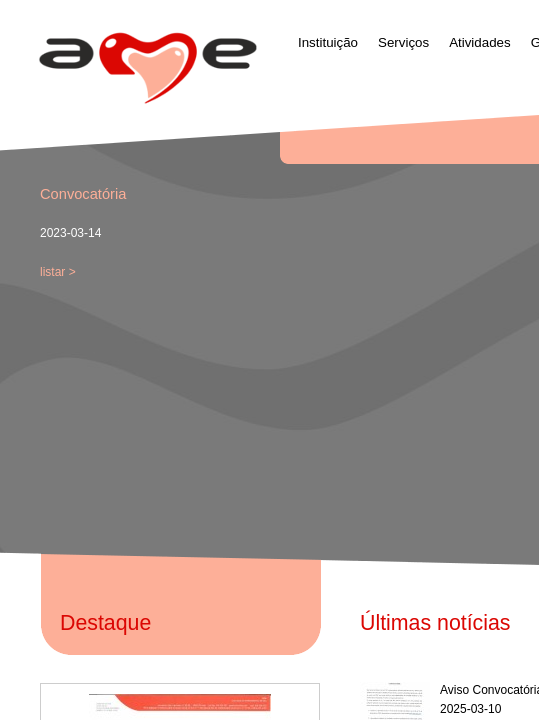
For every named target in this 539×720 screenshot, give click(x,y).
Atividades (480, 42)
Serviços (403, 42)
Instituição (328, 42)
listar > (58, 272)
